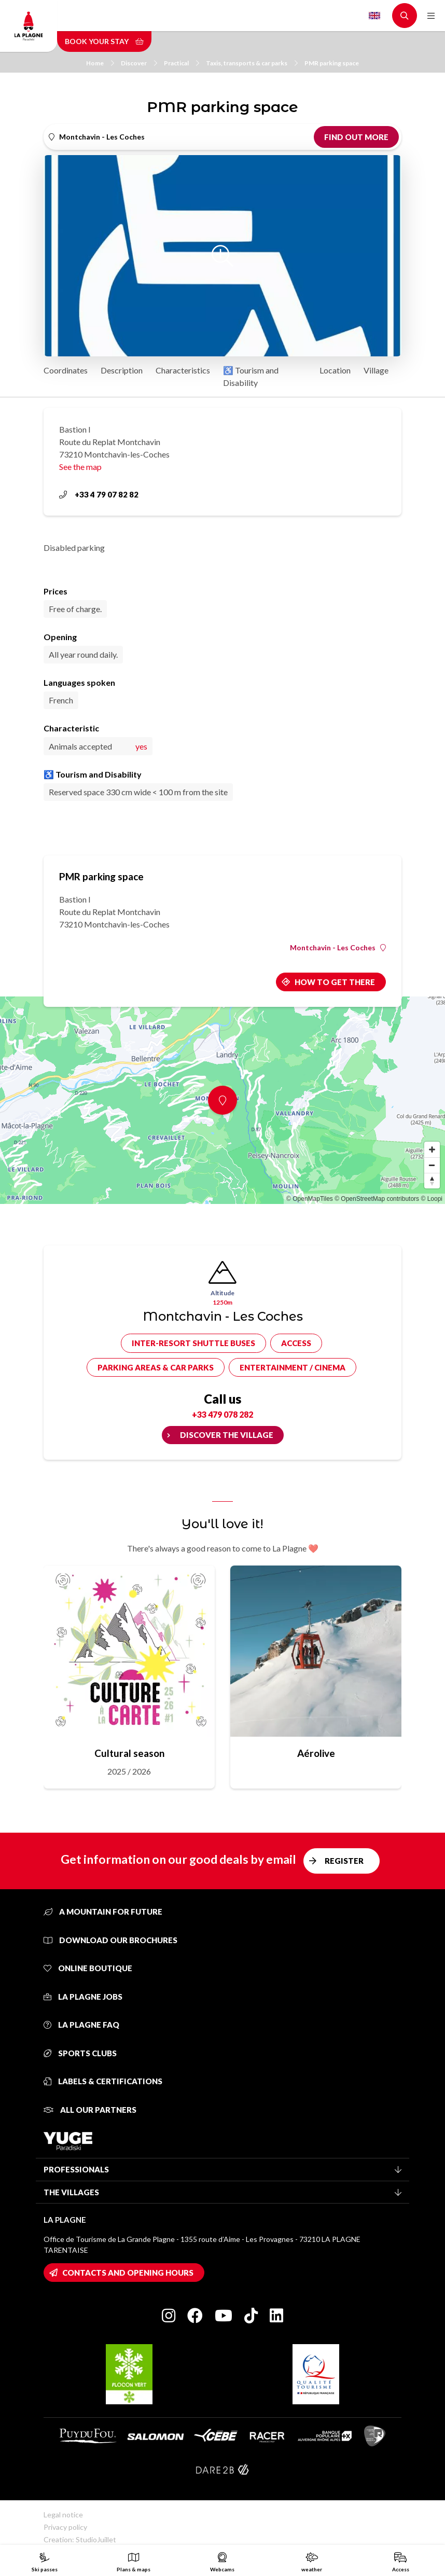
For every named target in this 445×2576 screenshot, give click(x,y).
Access (296, 1343)
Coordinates (66, 370)
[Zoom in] (432, 1149)
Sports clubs (80, 2053)
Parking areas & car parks (156, 1367)
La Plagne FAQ (81, 2024)
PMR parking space (331, 63)
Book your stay (104, 41)
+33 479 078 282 (222, 1414)
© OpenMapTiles (309, 1198)
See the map (80, 467)
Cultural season (129, 1753)
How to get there (335, 982)
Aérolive (316, 1753)
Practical (181, 63)
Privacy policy (65, 2527)
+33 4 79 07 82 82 (98, 494)
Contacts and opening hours (127, 2272)
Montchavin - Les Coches (338, 948)
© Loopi (431, 1198)
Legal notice (63, 2514)
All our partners (90, 2109)
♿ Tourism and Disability (251, 376)
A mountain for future (103, 1911)
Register (344, 1860)
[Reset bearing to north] (432, 1180)
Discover (139, 63)
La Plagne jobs (83, 1996)
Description (122, 370)
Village (376, 370)
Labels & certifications (103, 2081)
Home (100, 63)
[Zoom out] (432, 1165)
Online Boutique (88, 1968)
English (374, 15)
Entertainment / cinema (292, 1367)
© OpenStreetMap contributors (377, 1198)
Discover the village (226, 1434)
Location (335, 370)
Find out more (356, 137)
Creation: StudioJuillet (80, 2539)
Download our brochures (110, 1940)
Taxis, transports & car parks (252, 63)
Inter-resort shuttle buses (193, 1343)
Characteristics (183, 370)
